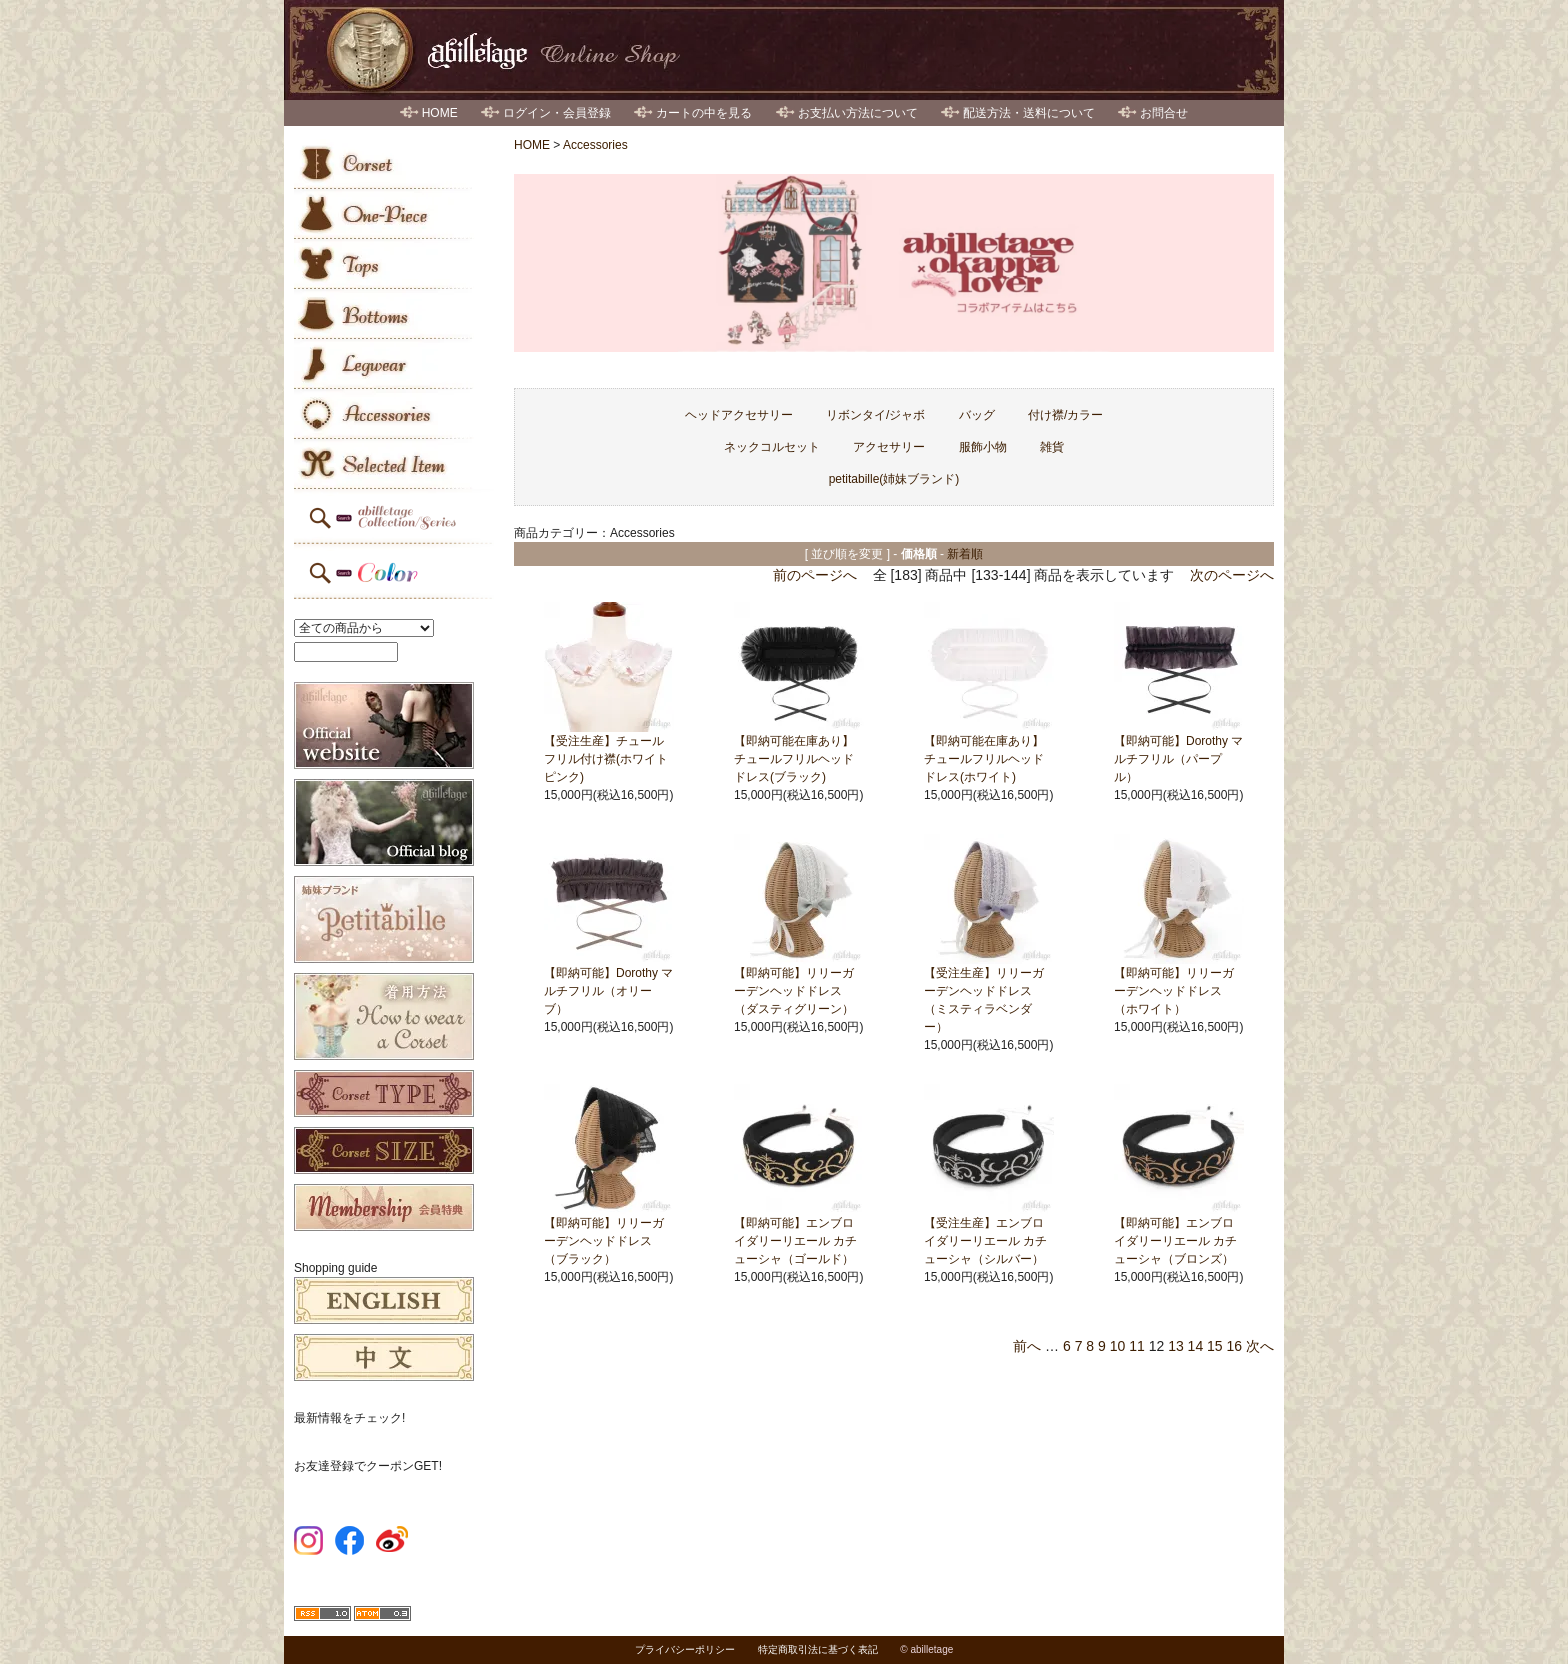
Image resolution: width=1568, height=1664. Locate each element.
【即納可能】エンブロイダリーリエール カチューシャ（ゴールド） (795, 1241)
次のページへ (1232, 575)
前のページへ (815, 575)
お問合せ (1164, 113)
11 (1137, 1346)
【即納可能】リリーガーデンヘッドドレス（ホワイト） (1174, 991)
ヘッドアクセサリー (739, 415)
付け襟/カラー (1065, 415)
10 (1118, 1346)
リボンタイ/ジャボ (875, 415)
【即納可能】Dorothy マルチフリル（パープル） (1178, 759)
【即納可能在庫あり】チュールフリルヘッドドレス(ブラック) (794, 759)
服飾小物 (983, 447)
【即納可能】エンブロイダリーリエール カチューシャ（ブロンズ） (1175, 1241)
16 (1235, 1346)
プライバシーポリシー (685, 1649)
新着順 (965, 554)
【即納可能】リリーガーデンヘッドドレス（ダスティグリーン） (794, 991)
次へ (1260, 1346)
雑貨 (1052, 447)
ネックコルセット (772, 447)
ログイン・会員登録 (557, 113)
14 (1196, 1346)
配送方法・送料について (1029, 113)
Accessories (595, 145)
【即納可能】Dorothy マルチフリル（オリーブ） (608, 991)
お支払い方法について (858, 113)
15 (1215, 1346)
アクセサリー (889, 447)
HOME (440, 113)
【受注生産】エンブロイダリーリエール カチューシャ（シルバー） (985, 1241)
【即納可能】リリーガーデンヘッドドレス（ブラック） (604, 1241)
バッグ (977, 415)
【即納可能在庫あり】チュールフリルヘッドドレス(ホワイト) (984, 759)
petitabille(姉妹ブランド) (894, 479)
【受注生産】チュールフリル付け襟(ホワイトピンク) (606, 759)
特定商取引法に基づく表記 (818, 1649)
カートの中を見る (704, 113)
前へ (1027, 1346)
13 (1176, 1346)
